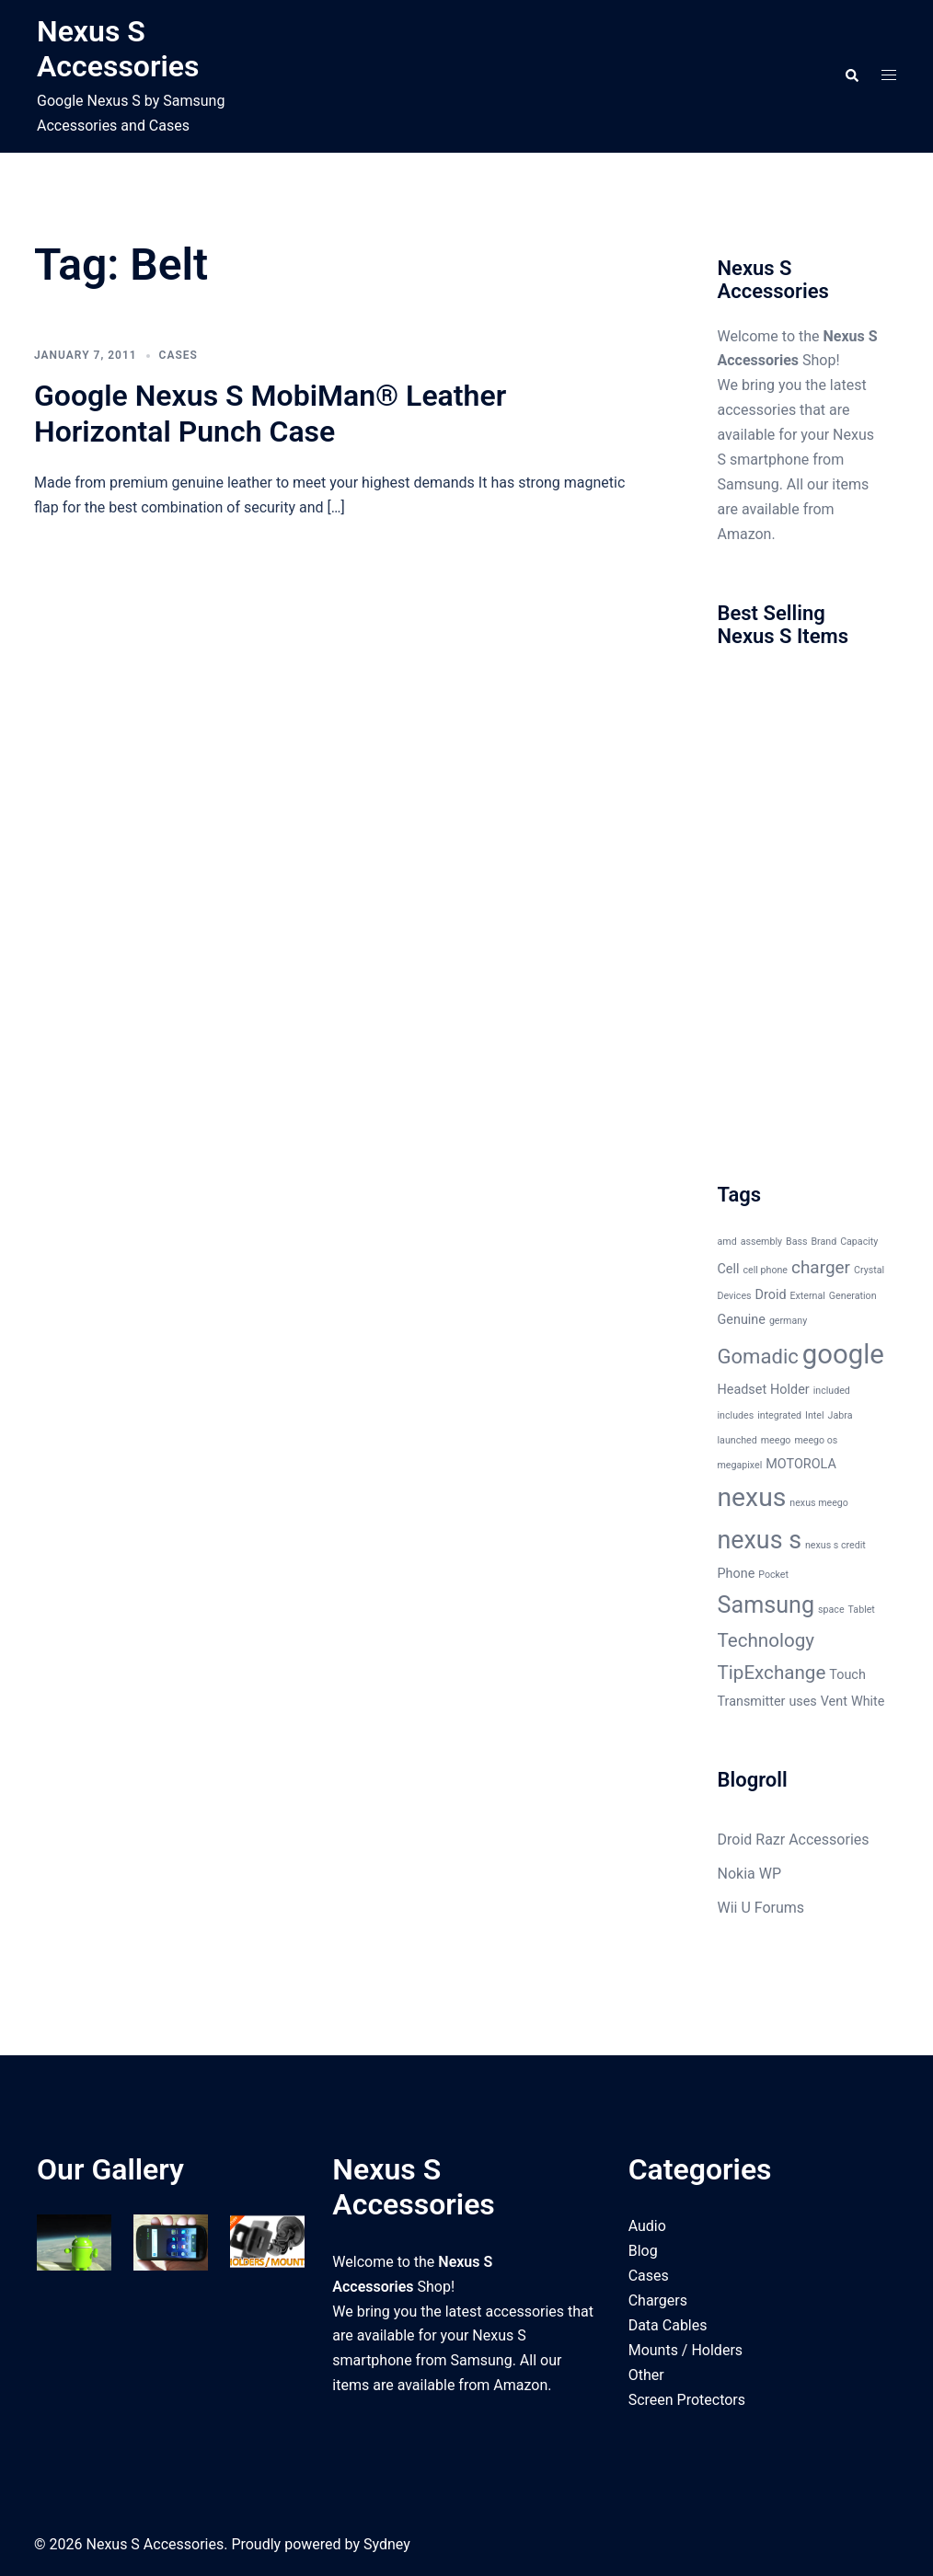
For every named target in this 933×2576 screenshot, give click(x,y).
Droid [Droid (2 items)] (771, 1295)
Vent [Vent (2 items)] (834, 1701)
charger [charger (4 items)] (820, 1267)
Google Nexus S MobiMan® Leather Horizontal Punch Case (270, 413)
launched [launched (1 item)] (737, 1440)
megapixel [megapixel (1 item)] (740, 1465)
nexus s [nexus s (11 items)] (760, 1540)
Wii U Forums (761, 1907)
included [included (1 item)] (831, 1391)
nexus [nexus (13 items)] (752, 1497)
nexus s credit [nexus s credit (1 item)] (835, 1545)
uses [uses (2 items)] (802, 1701)
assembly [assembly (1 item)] (761, 1242)
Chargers (657, 2300)
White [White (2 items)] (868, 1701)
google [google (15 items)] (843, 1354)
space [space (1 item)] (831, 1610)
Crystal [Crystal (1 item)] (869, 1270)
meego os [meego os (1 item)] (815, 1440)
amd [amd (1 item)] (727, 1242)
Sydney (386, 2544)
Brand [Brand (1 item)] (823, 1242)
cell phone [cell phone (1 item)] (765, 1270)
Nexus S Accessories (118, 49)
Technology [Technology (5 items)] (766, 1640)
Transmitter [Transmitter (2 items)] (752, 1701)
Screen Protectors (686, 2400)
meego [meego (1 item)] (776, 1440)
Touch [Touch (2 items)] (847, 1675)
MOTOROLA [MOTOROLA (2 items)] (801, 1464)
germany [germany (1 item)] (788, 1321)
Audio (647, 2226)
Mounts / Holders (685, 2350)
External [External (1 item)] (807, 1296)
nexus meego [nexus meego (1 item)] (818, 1503)
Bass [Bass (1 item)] (796, 1242)
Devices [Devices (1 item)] (735, 1296)
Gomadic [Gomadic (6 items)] (758, 1356)
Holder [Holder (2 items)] (790, 1389)
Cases (178, 355)
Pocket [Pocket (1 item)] (773, 1575)
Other (646, 2375)
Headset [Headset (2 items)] (742, 1389)
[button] (851, 76)
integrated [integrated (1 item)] (779, 1415)
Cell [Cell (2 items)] (729, 1269)
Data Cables (668, 2325)
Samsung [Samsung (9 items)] (766, 1605)
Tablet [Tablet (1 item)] (861, 1610)
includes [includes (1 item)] (736, 1415)
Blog (643, 2251)
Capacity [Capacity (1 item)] (859, 1242)
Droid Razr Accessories (794, 1839)
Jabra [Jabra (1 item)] (840, 1415)
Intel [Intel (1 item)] (814, 1415)
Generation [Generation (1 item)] (853, 1296)
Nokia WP (750, 1873)
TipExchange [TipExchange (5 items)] (772, 1673)
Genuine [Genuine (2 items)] (742, 1320)
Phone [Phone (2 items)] (736, 1573)
